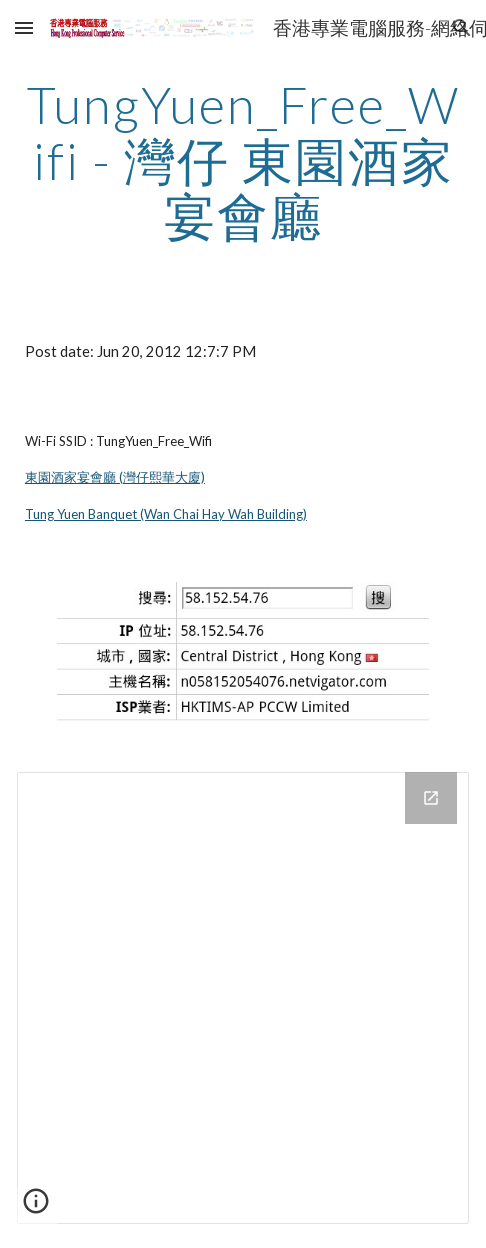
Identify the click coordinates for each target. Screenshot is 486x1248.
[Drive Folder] (243, 998)
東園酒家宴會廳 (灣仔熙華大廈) (115, 477)
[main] (243, 160)
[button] (24, 27)
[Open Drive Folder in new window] (431, 798)
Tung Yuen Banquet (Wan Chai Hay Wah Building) (166, 514)
